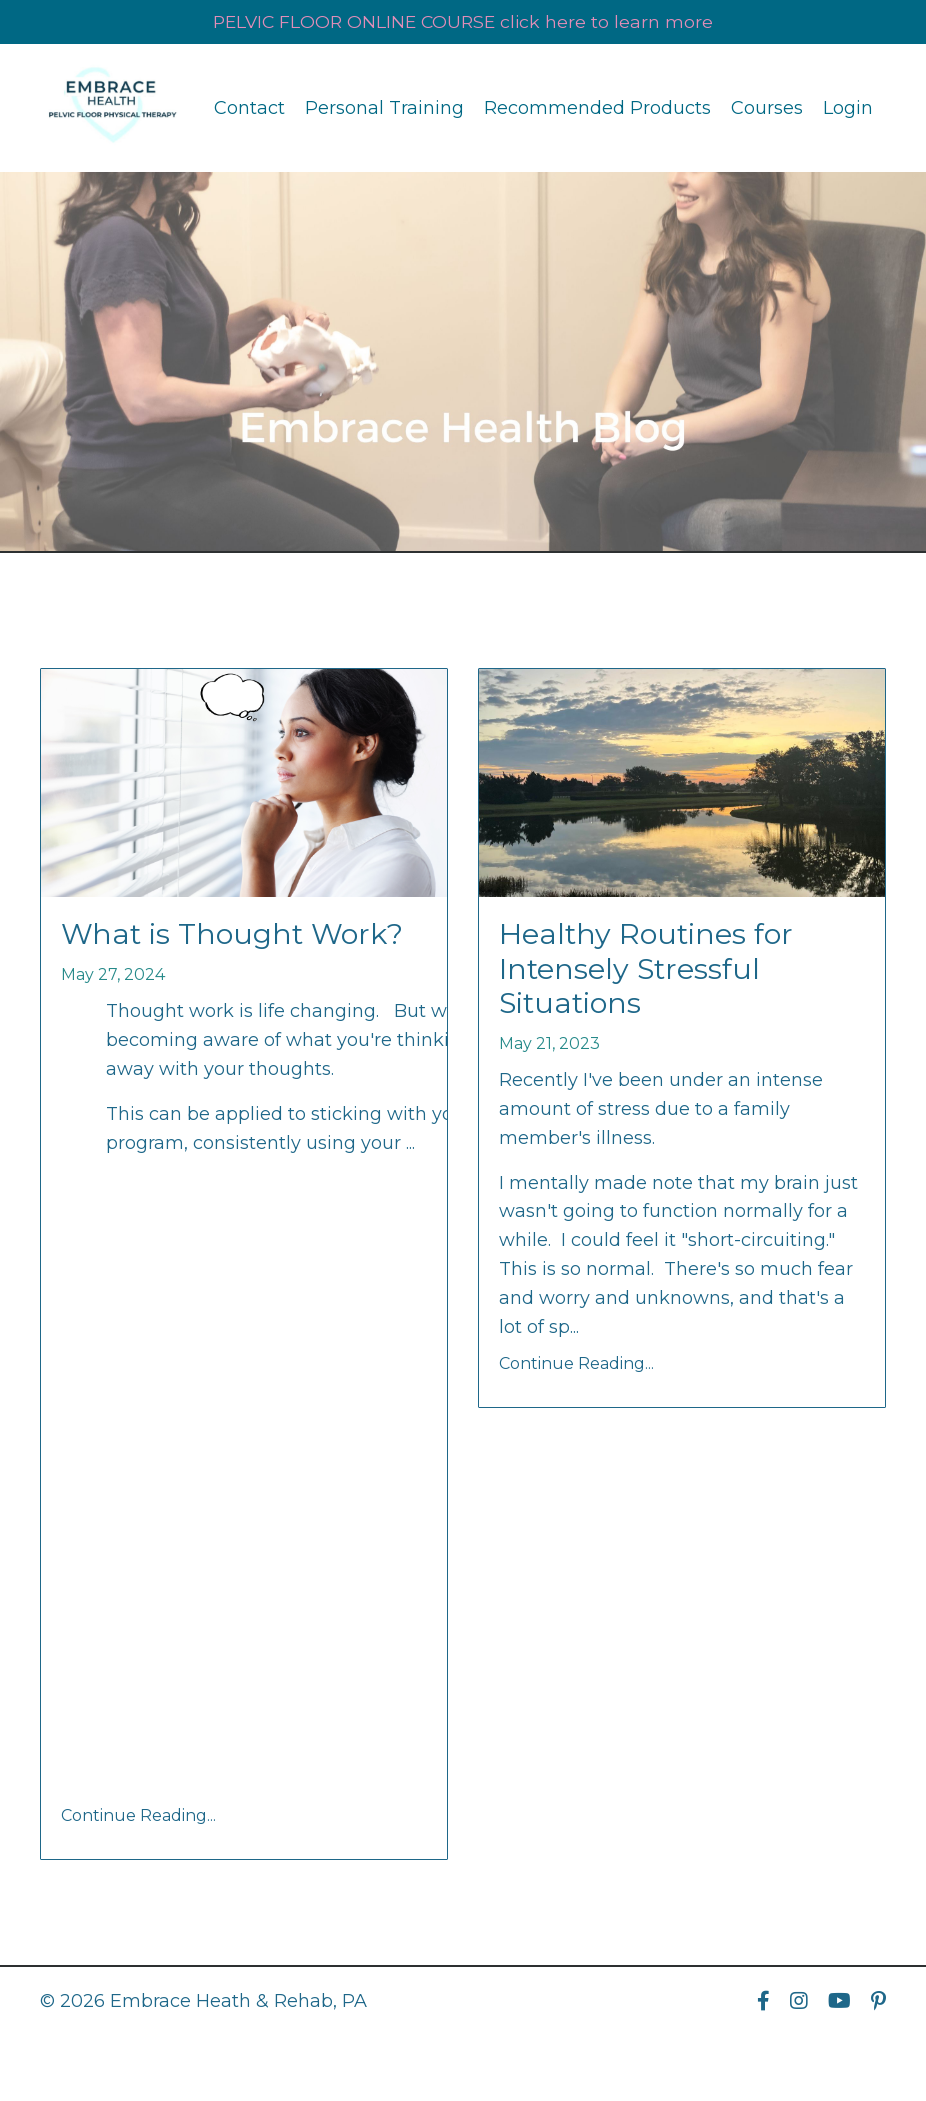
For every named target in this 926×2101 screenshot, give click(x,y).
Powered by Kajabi (821, 2049)
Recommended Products (597, 108)
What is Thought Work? (238, 936)
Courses (767, 108)
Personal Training (384, 108)
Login (848, 108)
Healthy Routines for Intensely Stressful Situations (651, 972)
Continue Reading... (138, 1818)
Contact (249, 108)
